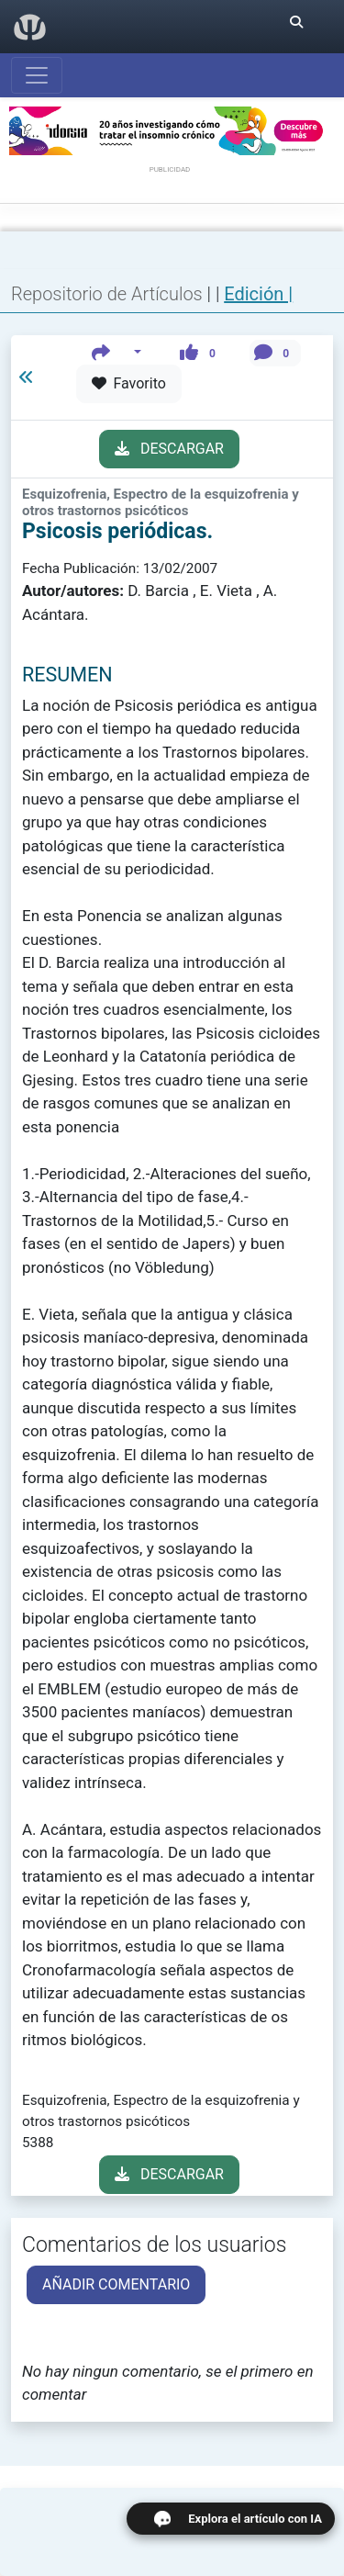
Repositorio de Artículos (107, 294)
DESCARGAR (169, 448)
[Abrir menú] (36, 75)
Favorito (129, 383)
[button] (117, 353)
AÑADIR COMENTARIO (116, 2284)
